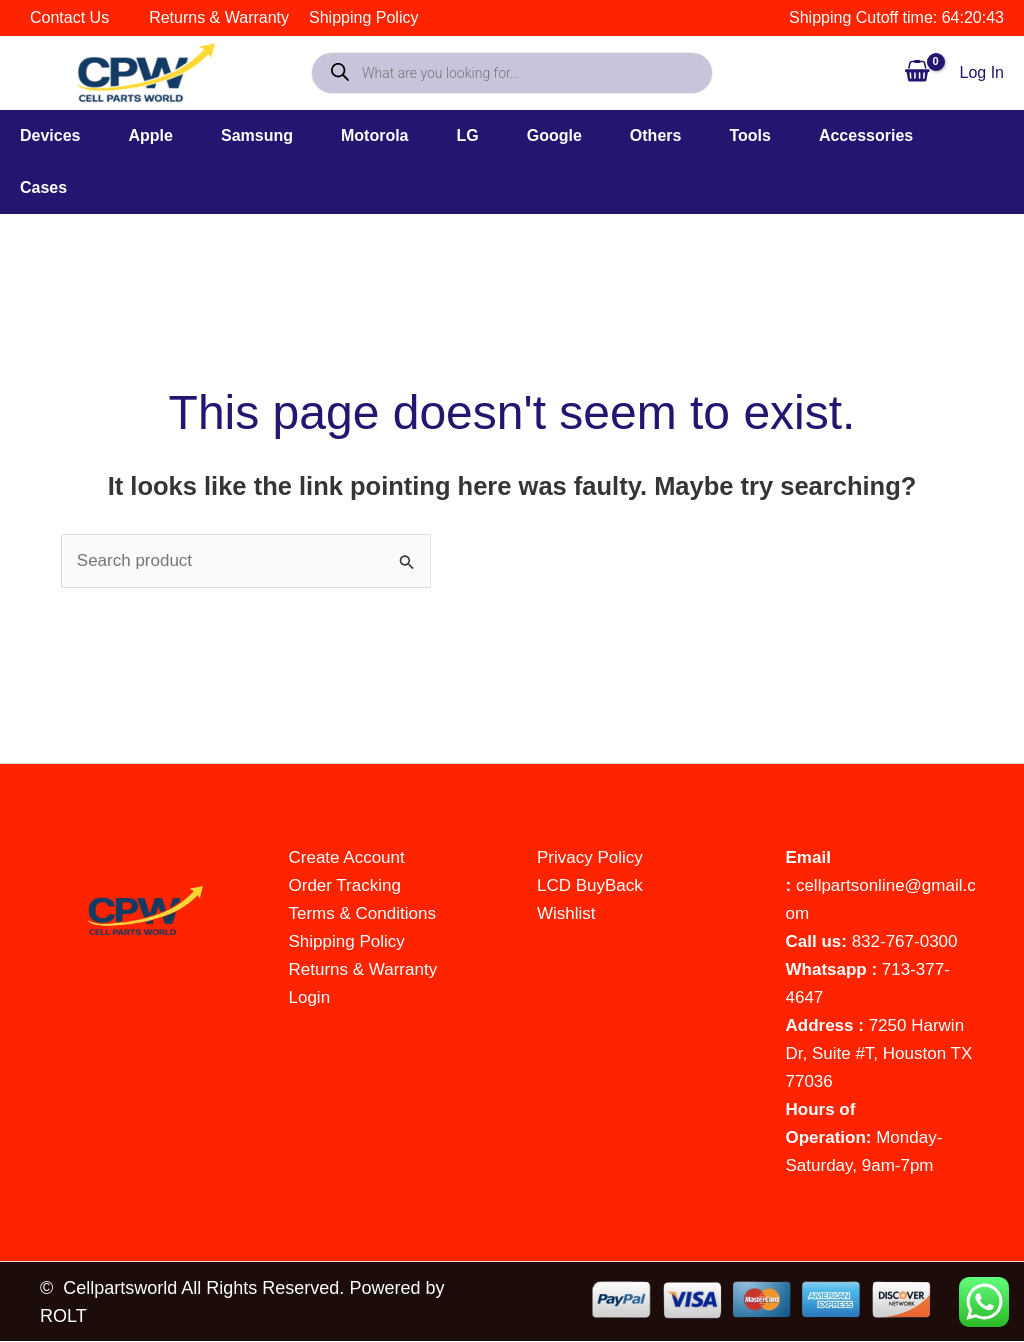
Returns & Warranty (363, 969)
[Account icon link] (982, 73)
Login (310, 997)
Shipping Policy (347, 941)
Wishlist (566, 913)
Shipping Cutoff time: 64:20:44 (896, 17)
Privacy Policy (590, 857)
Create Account (347, 857)
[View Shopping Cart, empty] (917, 72)
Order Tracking (345, 885)
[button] (74, 136)
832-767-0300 (905, 941)
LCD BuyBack (590, 885)
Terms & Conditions (362, 913)
